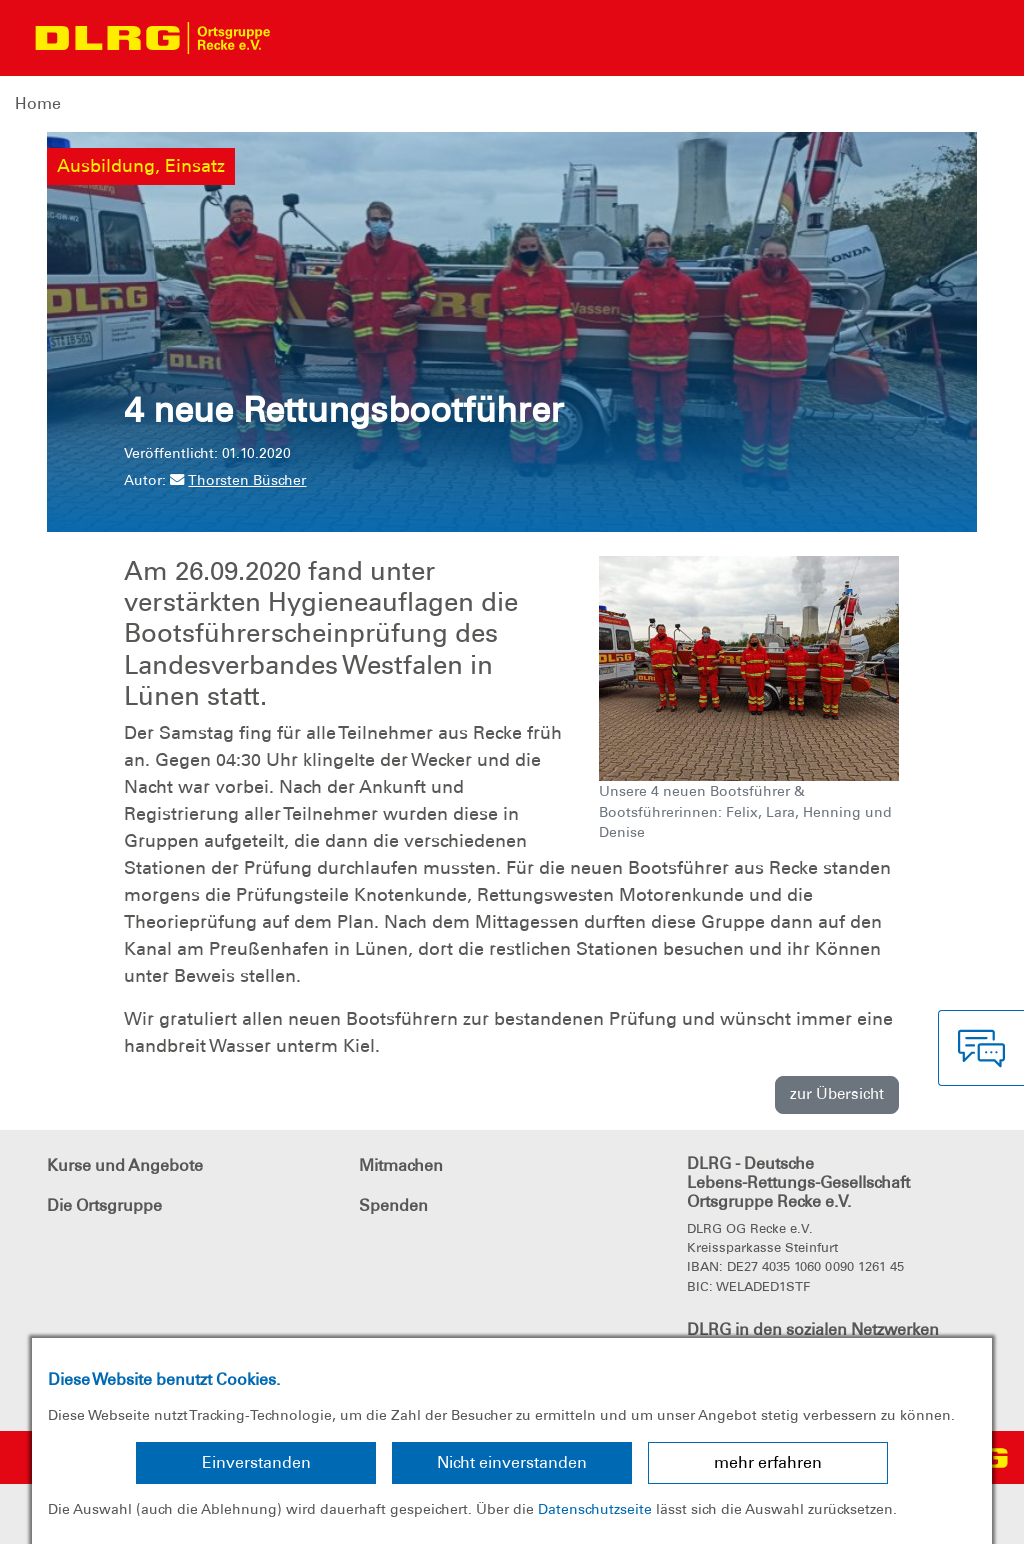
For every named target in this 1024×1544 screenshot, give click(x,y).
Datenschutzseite (595, 1509)
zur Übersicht (837, 1094)
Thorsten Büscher (238, 480)
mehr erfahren (768, 1462)
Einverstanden (256, 1462)
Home (38, 103)
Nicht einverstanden (512, 1462)
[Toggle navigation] (306, 38)
